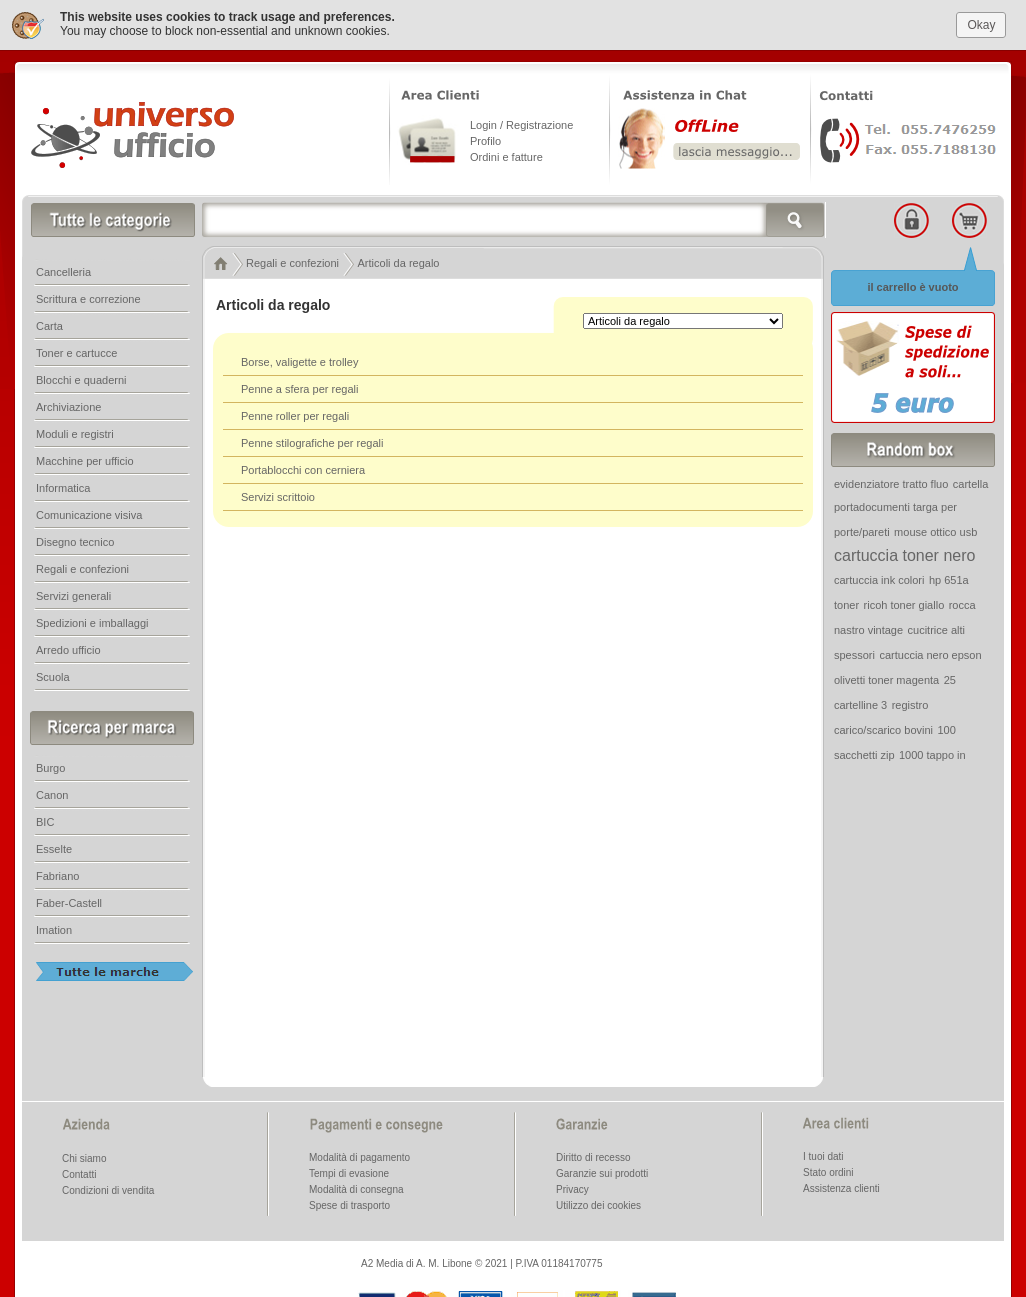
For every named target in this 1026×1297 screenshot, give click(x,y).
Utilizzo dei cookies (598, 1204)
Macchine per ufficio (85, 460)
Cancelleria (63, 271)
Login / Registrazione (521, 124)
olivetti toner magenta (886, 679)
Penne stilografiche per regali (312, 442)
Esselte (54, 848)
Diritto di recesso (593, 1156)
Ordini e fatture (506, 156)
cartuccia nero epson (930, 654)
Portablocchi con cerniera (303, 469)
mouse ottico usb (935, 531)
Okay (981, 24)
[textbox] (514, 219)
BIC (45, 821)
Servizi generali (73, 595)
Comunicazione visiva (89, 514)
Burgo (50, 767)
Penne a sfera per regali (299, 388)
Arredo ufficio (68, 649)
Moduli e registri (75, 433)
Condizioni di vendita (108, 1189)
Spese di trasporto (349, 1204)
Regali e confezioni (82, 568)
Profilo (485, 140)
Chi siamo (84, 1157)
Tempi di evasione (349, 1172)
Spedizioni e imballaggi (92, 622)
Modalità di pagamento (359, 1156)
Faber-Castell (69, 902)
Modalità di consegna (356, 1188)
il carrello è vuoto (912, 286)
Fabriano (57, 875)
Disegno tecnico (75, 541)
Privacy (572, 1188)
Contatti (79, 1173)
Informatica (63, 487)
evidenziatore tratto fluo (891, 483)
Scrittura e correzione (88, 298)
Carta (49, 325)
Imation (54, 929)
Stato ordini (828, 1171)
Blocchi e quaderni (81, 379)
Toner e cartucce (76, 352)
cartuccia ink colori (879, 579)
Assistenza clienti (841, 1187)
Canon (52, 794)
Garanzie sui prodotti (602, 1172)
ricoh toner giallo (904, 604)
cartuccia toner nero (904, 554)
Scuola (53, 676)
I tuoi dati (823, 1155)
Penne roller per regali (295, 415)
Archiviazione (68, 406)
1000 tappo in (932, 754)
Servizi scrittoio (278, 496)
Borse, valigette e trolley (299, 361)
